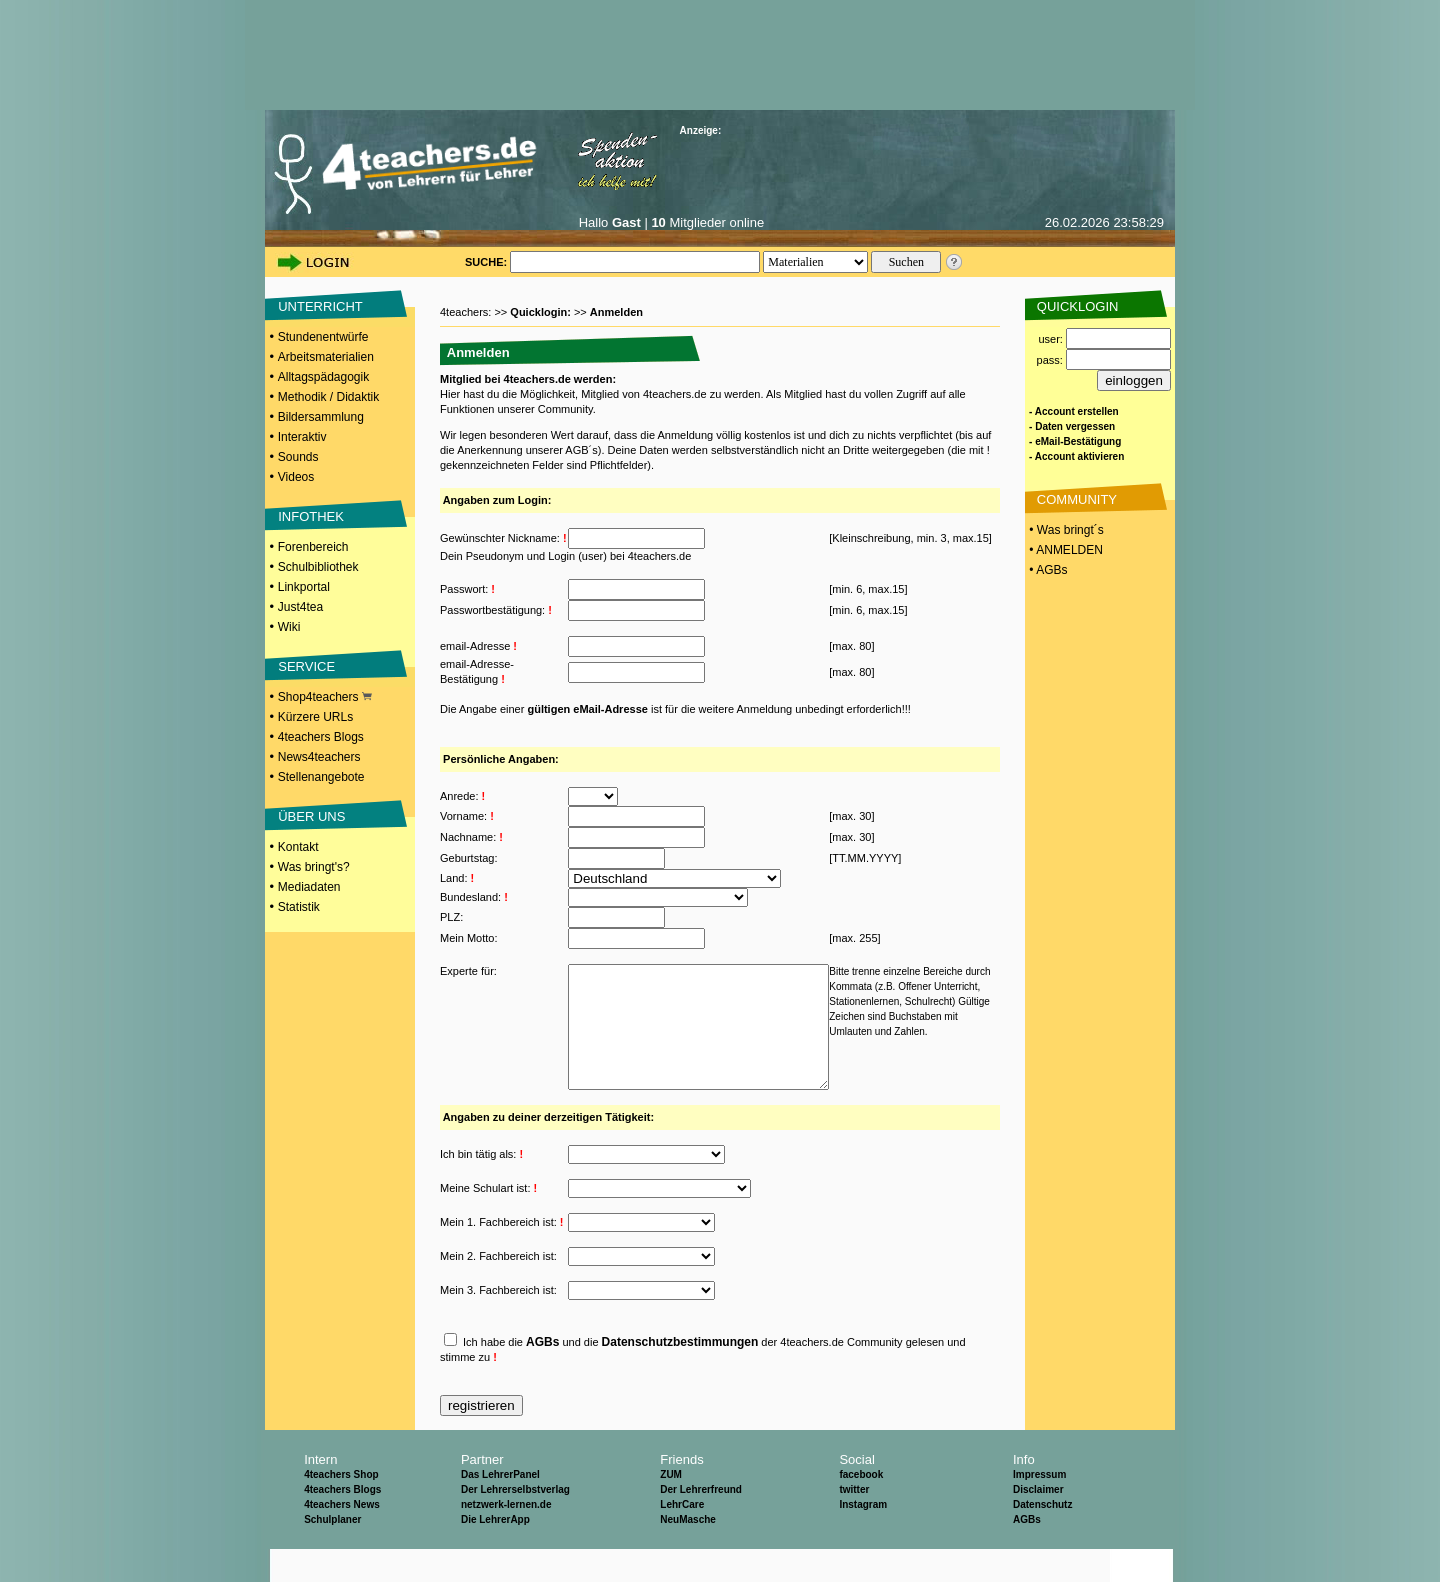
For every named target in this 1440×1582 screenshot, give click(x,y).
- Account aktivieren (1076, 456)
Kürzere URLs (315, 717)
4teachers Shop (341, 1507)
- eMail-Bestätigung (1075, 441)
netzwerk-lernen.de (506, 1537)
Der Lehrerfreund (701, 1522)
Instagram (863, 1537)
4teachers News (342, 1537)
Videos (296, 477)
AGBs (542, 1375)
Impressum (1039, 1507)
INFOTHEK (311, 516)
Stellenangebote (321, 777)
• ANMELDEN (1064, 550)
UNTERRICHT (320, 306)
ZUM (671, 1507)
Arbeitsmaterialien (326, 357)
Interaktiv (302, 437)
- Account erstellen (1074, 411)
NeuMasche (688, 1552)
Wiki (289, 627)
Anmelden (616, 312)
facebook (861, 1507)
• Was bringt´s (1065, 530)
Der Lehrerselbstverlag (515, 1522)
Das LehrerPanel (500, 1507)
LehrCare (682, 1537)
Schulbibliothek (318, 567)
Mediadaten (309, 887)
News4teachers (319, 757)
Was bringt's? (314, 867)
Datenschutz (1042, 1537)
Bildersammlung (321, 417)
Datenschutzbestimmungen (680, 1375)
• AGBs (1047, 570)
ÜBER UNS (311, 816)
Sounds (298, 457)
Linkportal (304, 587)
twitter (854, 1522)
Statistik (299, 907)
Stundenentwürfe (323, 337)
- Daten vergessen (1072, 426)
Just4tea (300, 607)
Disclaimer (1038, 1522)
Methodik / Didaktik (328, 397)
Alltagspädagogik (323, 377)
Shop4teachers (325, 697)
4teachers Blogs (321, 737)
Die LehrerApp (495, 1552)
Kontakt (298, 847)
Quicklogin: (542, 312)
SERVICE (306, 666)
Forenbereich (313, 547)
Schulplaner (332, 1552)
